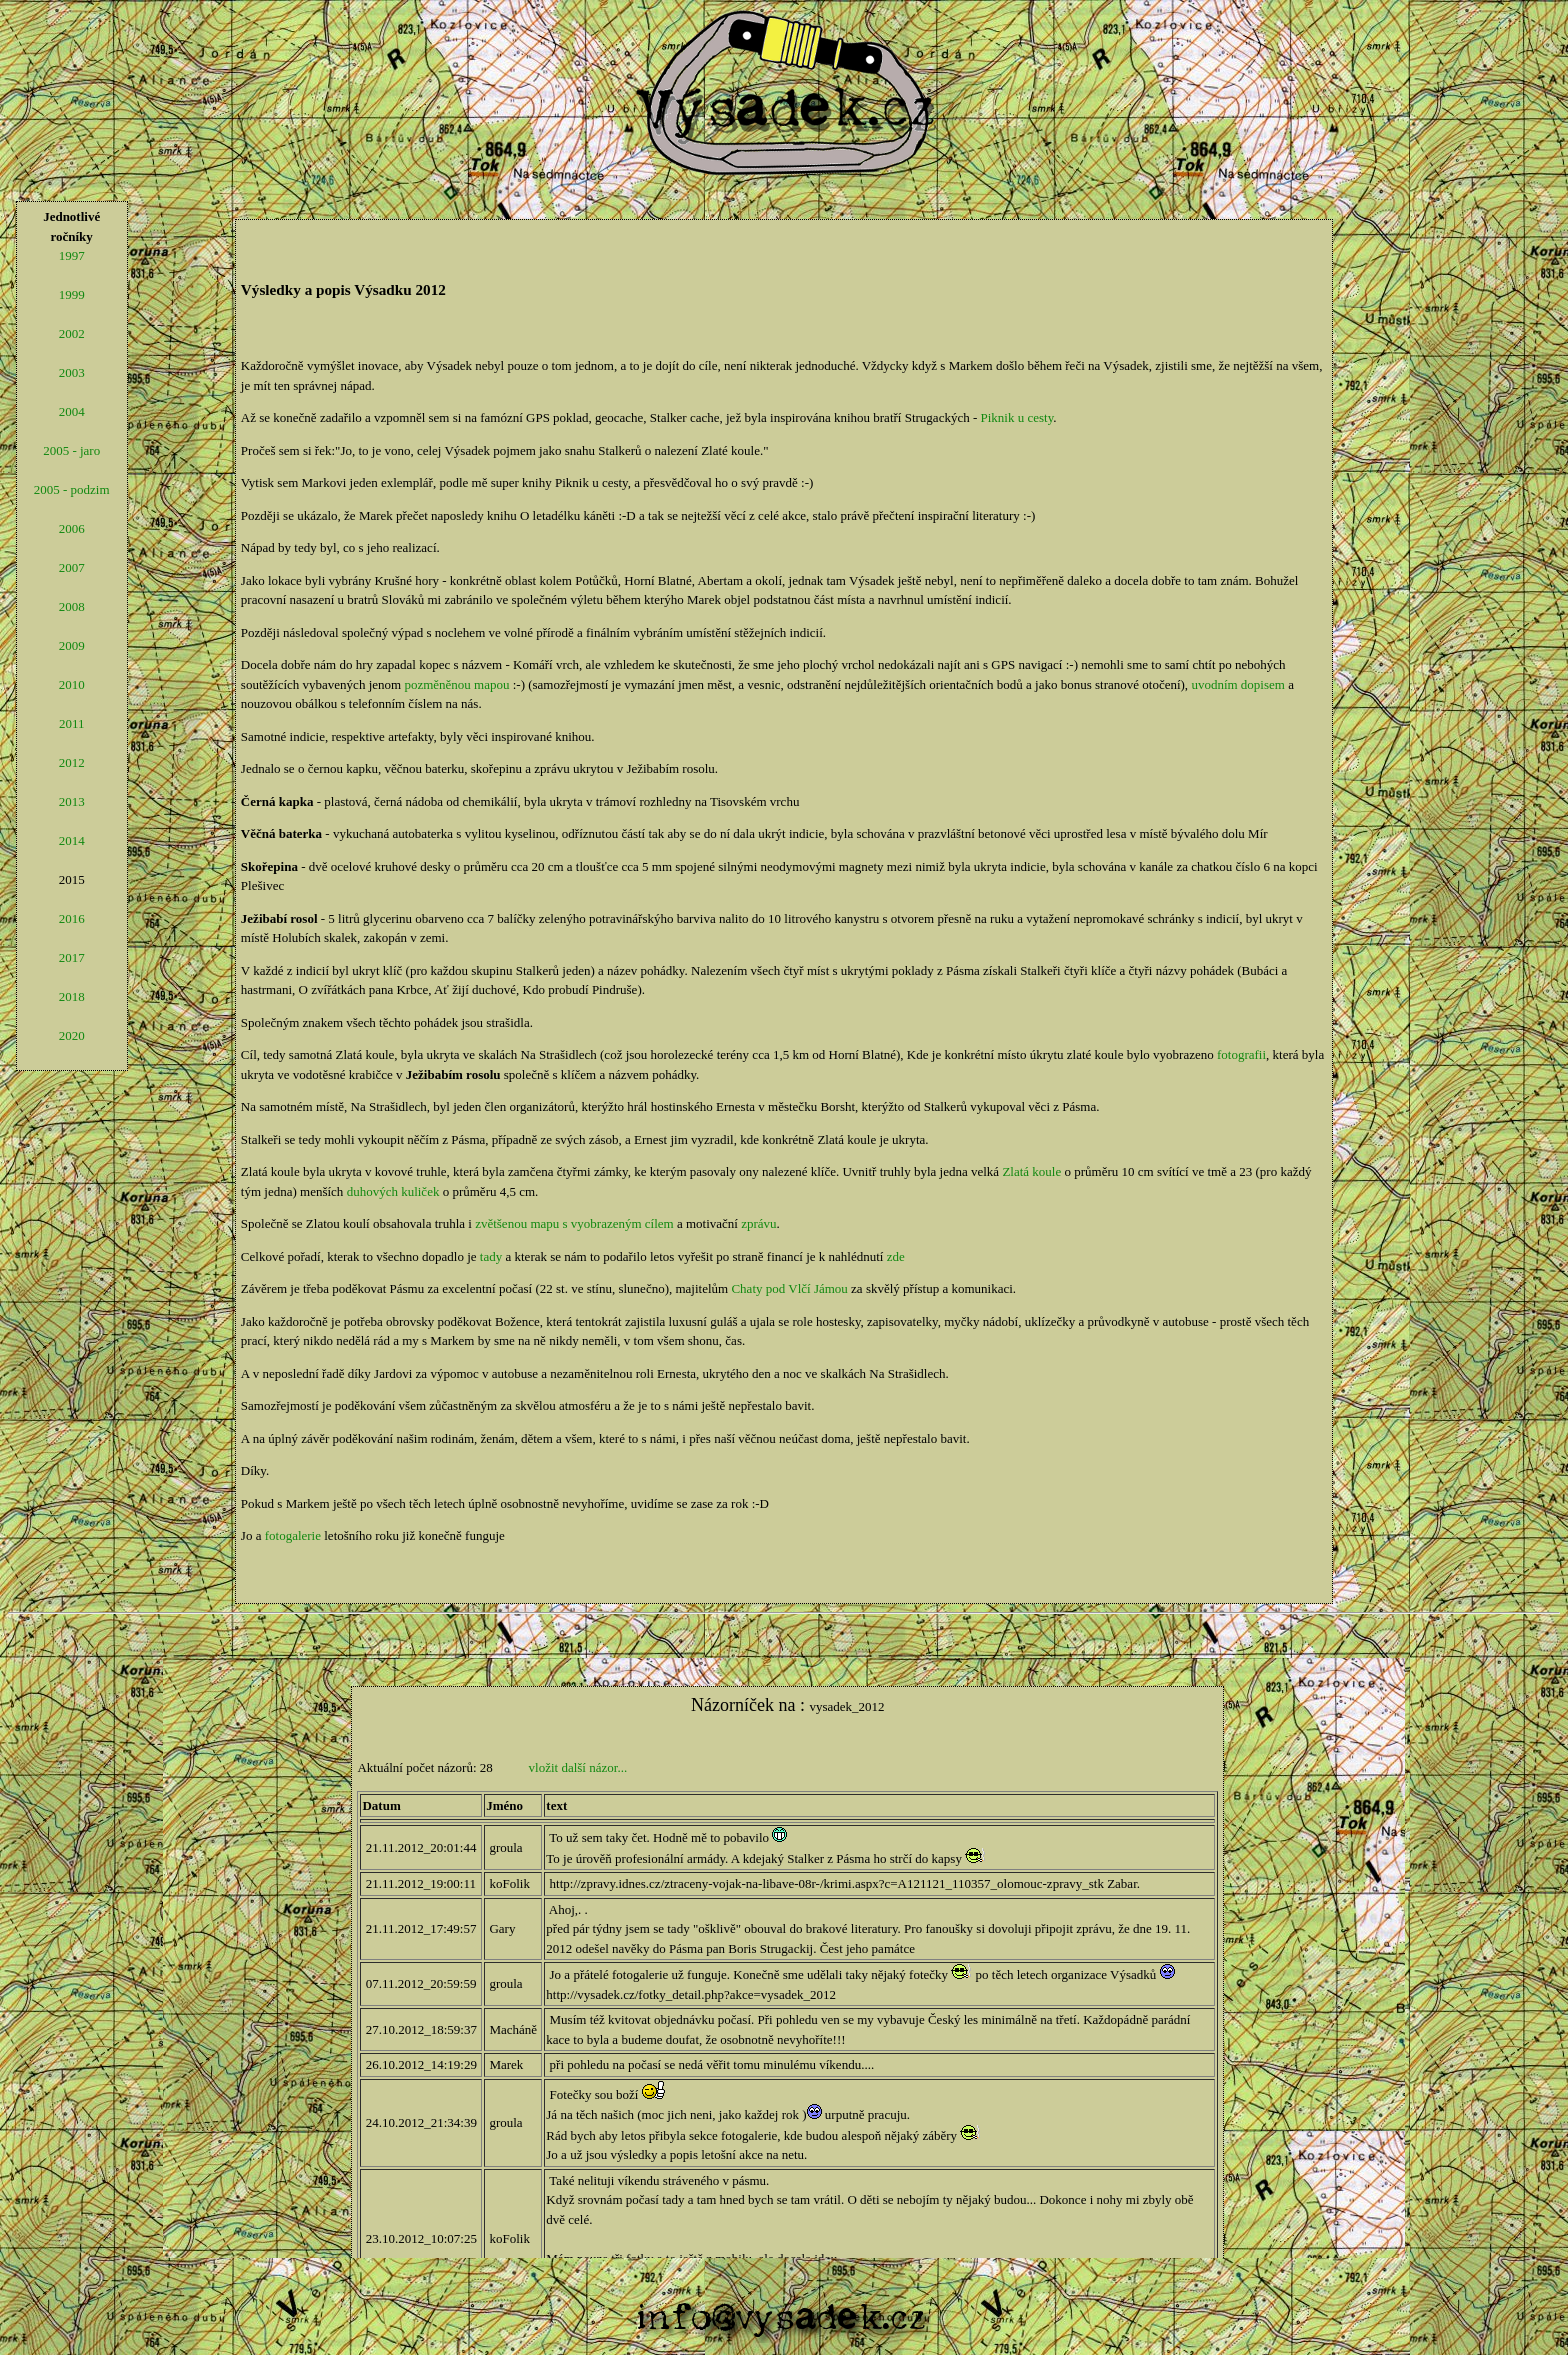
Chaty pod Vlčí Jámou (789, 1288)
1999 (72, 294)
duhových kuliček (393, 1191)
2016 (72, 918)
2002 (72, 333)
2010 (72, 684)
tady (491, 1256)
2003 (72, 372)
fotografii (1241, 1054)
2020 (72, 1035)
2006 (72, 528)
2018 (72, 996)
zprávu (758, 1223)
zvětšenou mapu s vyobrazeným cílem (574, 1223)
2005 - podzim (72, 489)
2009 (72, 645)
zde (896, 1256)
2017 (72, 957)
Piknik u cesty (1017, 417)
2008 (72, 606)
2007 (72, 567)
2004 (72, 411)
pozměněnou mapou (456, 684)
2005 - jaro (71, 450)
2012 (72, 762)
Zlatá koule (1031, 1171)
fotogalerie (293, 1535)
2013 (72, 801)
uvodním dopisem (1238, 684)
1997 (72, 255)
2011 (72, 723)
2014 (72, 840)
